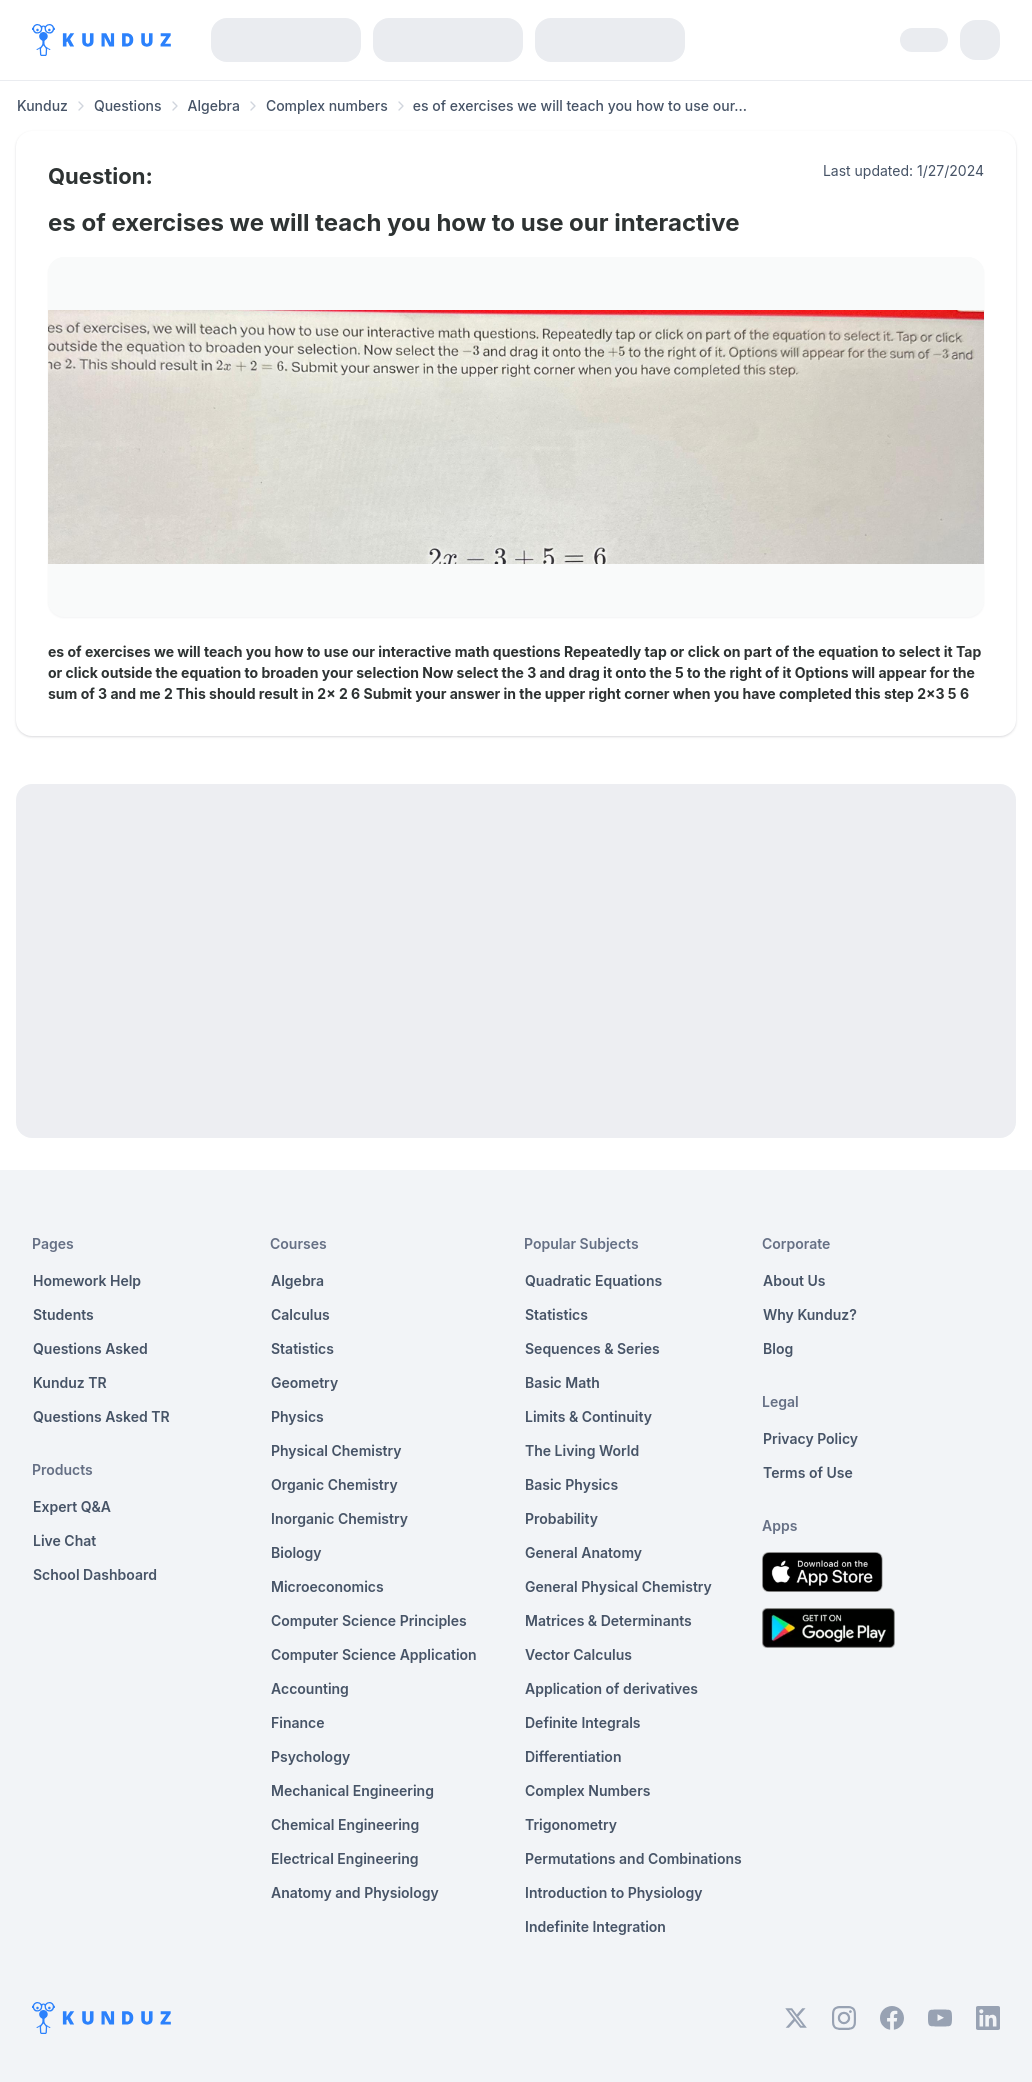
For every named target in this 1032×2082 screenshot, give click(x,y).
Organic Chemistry (334, 1484)
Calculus (300, 1314)
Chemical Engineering (345, 1824)
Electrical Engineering (345, 1858)
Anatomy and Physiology (355, 1892)
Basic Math (562, 1382)
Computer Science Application (374, 1654)
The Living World (582, 1450)
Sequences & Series (592, 1348)
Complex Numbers (587, 1790)
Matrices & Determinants (608, 1620)
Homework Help (87, 1280)
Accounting (310, 1688)
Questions (128, 105)
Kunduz (42, 105)
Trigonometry (571, 1824)
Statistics (302, 1348)
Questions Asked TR (101, 1416)
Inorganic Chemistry (339, 1518)
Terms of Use (808, 1472)
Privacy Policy (810, 1438)
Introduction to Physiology (613, 1892)
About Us (794, 1280)
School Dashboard (95, 1574)
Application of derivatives (611, 1688)
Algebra (214, 105)
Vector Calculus (578, 1654)
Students (63, 1314)
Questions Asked (90, 1348)
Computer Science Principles (369, 1620)
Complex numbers (327, 105)
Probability (561, 1518)
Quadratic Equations (593, 1280)
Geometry (304, 1382)
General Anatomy (583, 1552)
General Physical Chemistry (618, 1586)
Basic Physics (571, 1484)
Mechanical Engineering (352, 1790)
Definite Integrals (583, 1722)
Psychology (310, 1756)
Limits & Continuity (588, 1416)
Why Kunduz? (810, 1314)
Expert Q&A (72, 1506)
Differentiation (573, 1756)
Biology (296, 1552)
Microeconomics (327, 1586)
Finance (298, 1722)
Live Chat (64, 1540)
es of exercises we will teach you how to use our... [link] (580, 105)
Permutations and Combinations (633, 1858)
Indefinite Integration (595, 1926)
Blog (778, 1348)
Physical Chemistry (336, 1450)
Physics (297, 1416)
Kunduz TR (70, 1382)
